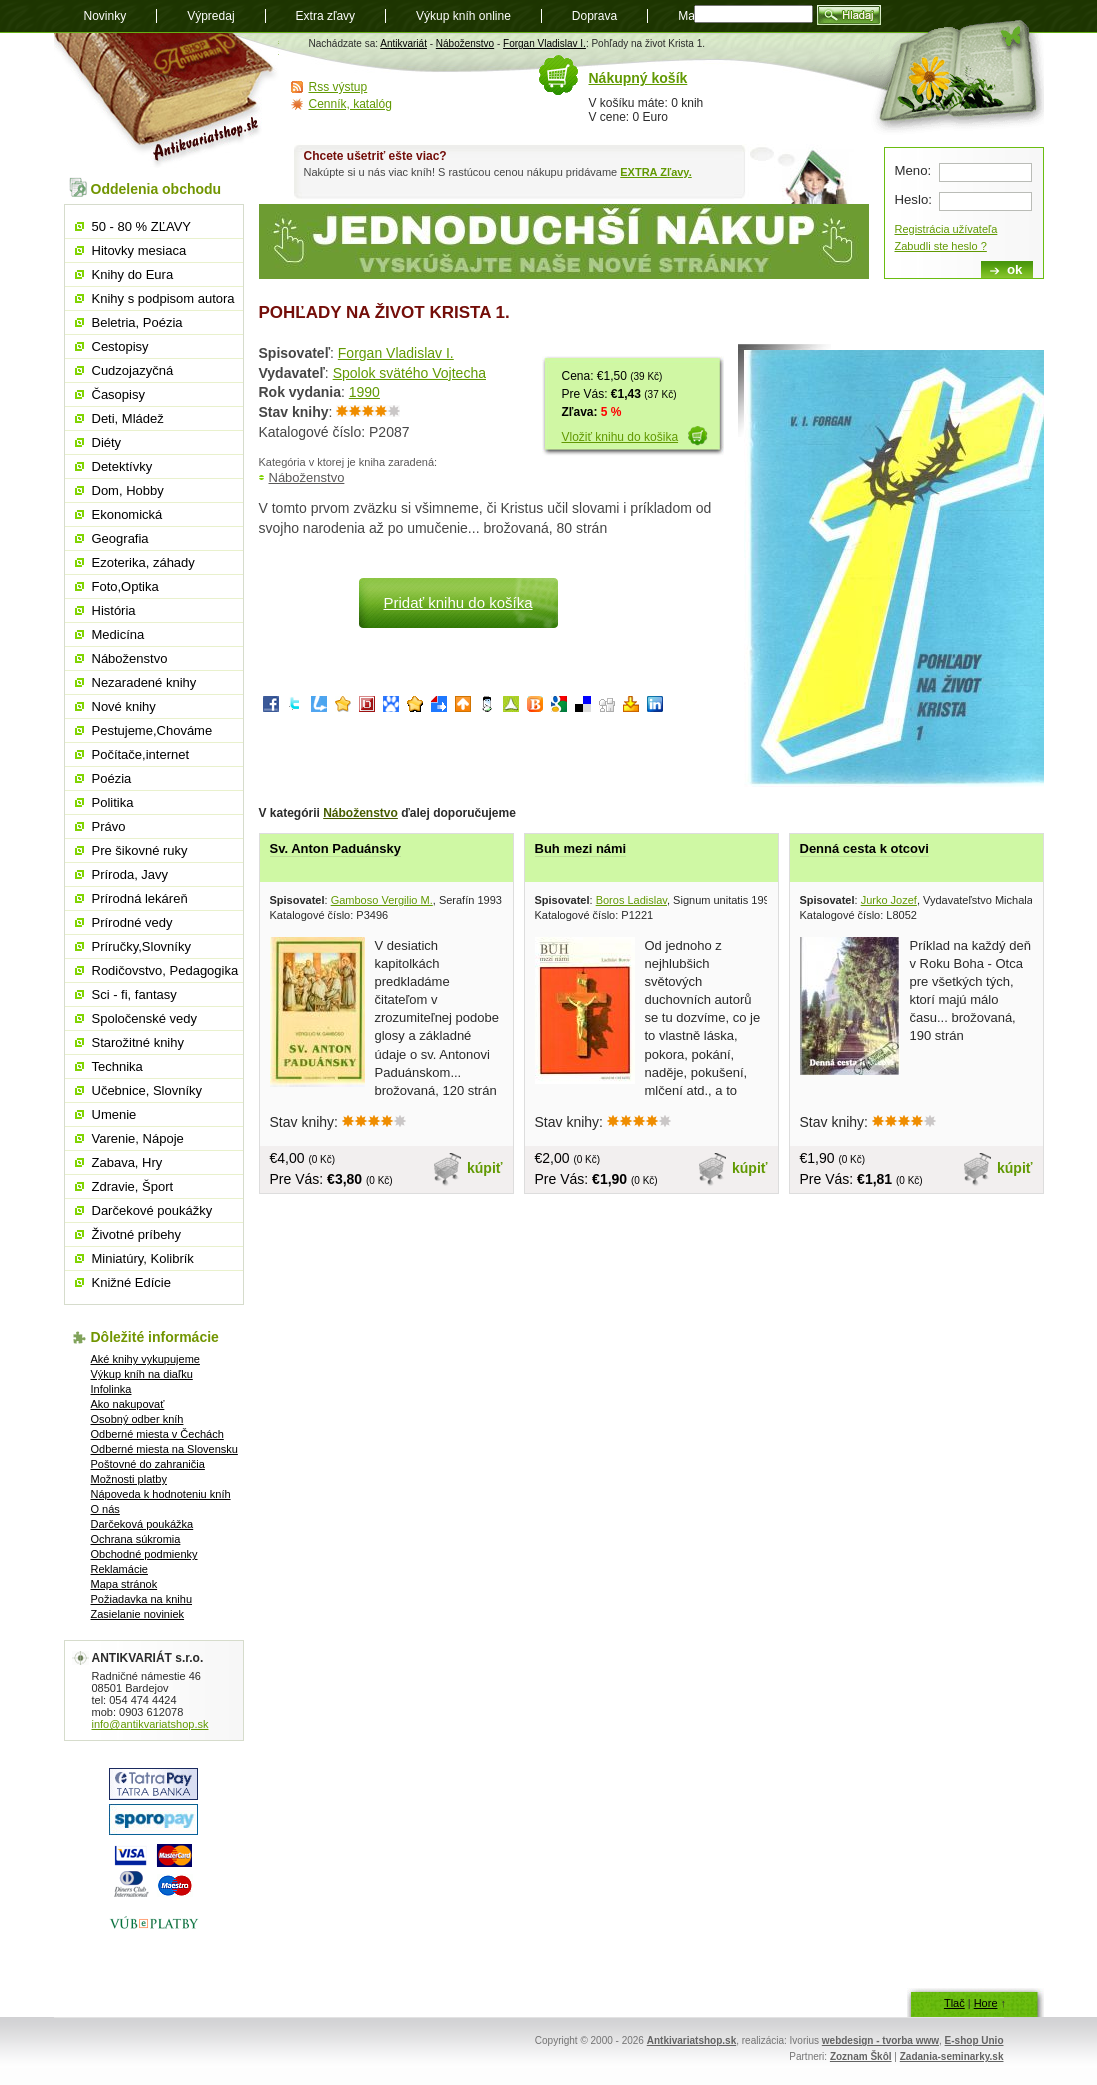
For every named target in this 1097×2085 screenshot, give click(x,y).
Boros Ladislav (631, 900)
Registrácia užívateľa (946, 229)
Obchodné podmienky (144, 1554)
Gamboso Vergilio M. (382, 900)
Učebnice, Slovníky (147, 1090)
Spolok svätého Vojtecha (409, 373)
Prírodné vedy (132, 922)
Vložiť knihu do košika (620, 437)
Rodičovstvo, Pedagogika (165, 970)
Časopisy (118, 394)
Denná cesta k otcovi (864, 848)
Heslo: (913, 199)
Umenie (114, 1114)
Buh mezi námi (581, 848)
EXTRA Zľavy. (655, 172)
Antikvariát (403, 43)
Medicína (118, 634)
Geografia (120, 538)
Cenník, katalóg (350, 104)
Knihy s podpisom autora (163, 298)
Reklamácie (119, 1569)
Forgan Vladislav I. (544, 43)
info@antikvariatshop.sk (150, 1724)
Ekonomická (127, 514)
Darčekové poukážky (152, 1210)
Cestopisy (120, 346)
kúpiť (485, 1168)
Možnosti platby (129, 1479)
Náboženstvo (465, 43)
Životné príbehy (137, 1234)
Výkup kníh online (463, 16)
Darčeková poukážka (142, 1524)
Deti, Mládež (128, 418)
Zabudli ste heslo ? (941, 246)
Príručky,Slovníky (141, 946)
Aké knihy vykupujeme (145, 1359)
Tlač (954, 2003)
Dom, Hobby (128, 490)
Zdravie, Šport (133, 1186)
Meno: (913, 170)
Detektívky (122, 466)
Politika (113, 802)
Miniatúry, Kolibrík (143, 1258)
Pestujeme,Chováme (152, 730)
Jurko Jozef (889, 900)
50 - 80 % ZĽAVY (141, 226)
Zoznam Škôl (861, 2056)
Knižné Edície (132, 1282)
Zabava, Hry (127, 1162)
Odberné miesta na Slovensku (164, 1449)
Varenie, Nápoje (138, 1138)
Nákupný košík (638, 78)
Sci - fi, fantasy (134, 994)
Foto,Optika (125, 586)
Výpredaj (210, 16)
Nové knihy (124, 706)
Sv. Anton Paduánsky (335, 848)
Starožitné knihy (138, 1042)
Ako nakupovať (128, 1404)
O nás (105, 1509)
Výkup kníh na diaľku (142, 1374)
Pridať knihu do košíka (457, 602)
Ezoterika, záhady (143, 562)
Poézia (112, 778)
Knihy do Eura (133, 274)
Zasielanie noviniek (138, 1614)
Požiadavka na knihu (142, 1599)
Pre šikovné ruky (140, 850)
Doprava (594, 16)
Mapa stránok (124, 1584)
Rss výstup (338, 87)
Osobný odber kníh (137, 1419)
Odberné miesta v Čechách (157, 1434)
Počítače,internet (141, 754)
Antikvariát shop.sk (166, 100)
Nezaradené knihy (144, 682)
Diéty (107, 442)
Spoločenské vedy (145, 1018)
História (114, 610)
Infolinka (111, 1389)
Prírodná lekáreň (140, 898)
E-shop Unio (974, 2040)
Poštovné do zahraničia (148, 1464)
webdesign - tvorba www (880, 2040)
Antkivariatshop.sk (691, 2040)
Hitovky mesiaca (139, 250)
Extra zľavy (326, 16)
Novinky (105, 16)
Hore (986, 2003)
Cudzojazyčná (133, 370)
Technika (117, 1066)
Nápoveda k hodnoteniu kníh (161, 1494)
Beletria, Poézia (137, 322)
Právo (109, 826)
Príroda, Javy (130, 874)
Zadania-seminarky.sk (952, 2056)
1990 (364, 392)
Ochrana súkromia (136, 1539)
